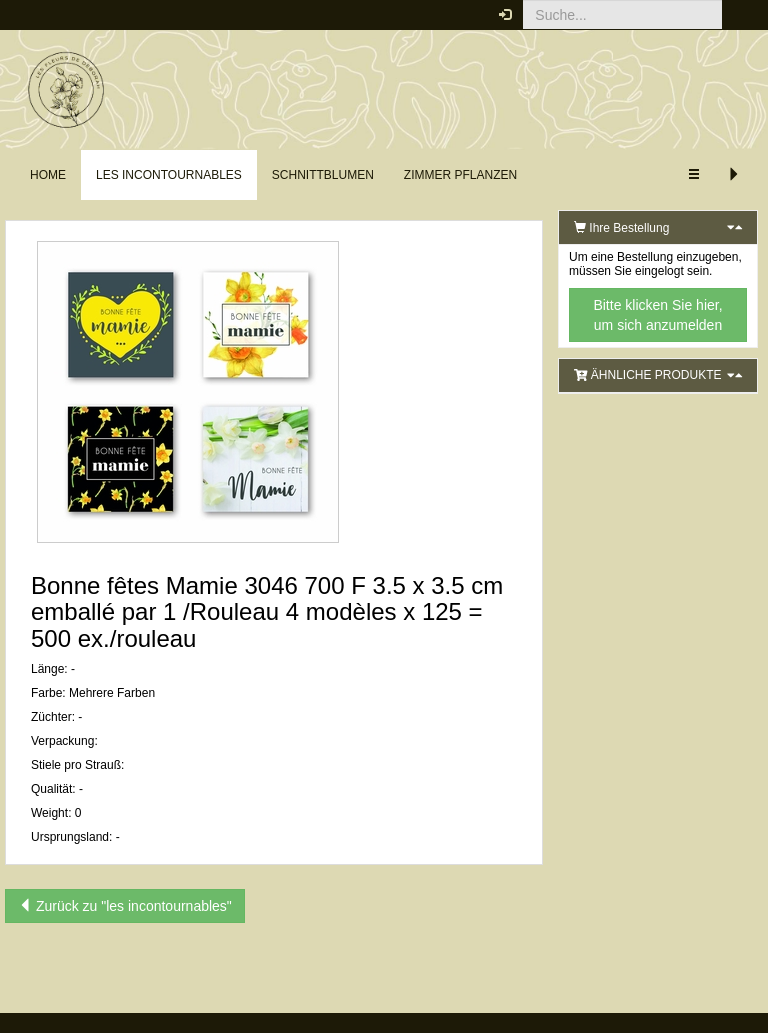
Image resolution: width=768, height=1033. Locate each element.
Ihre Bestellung (621, 228)
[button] (737, 15)
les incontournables (169, 175)
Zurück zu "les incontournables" (125, 906)
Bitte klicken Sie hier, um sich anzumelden (657, 315)
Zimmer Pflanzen (460, 175)
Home (48, 175)
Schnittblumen (323, 175)
